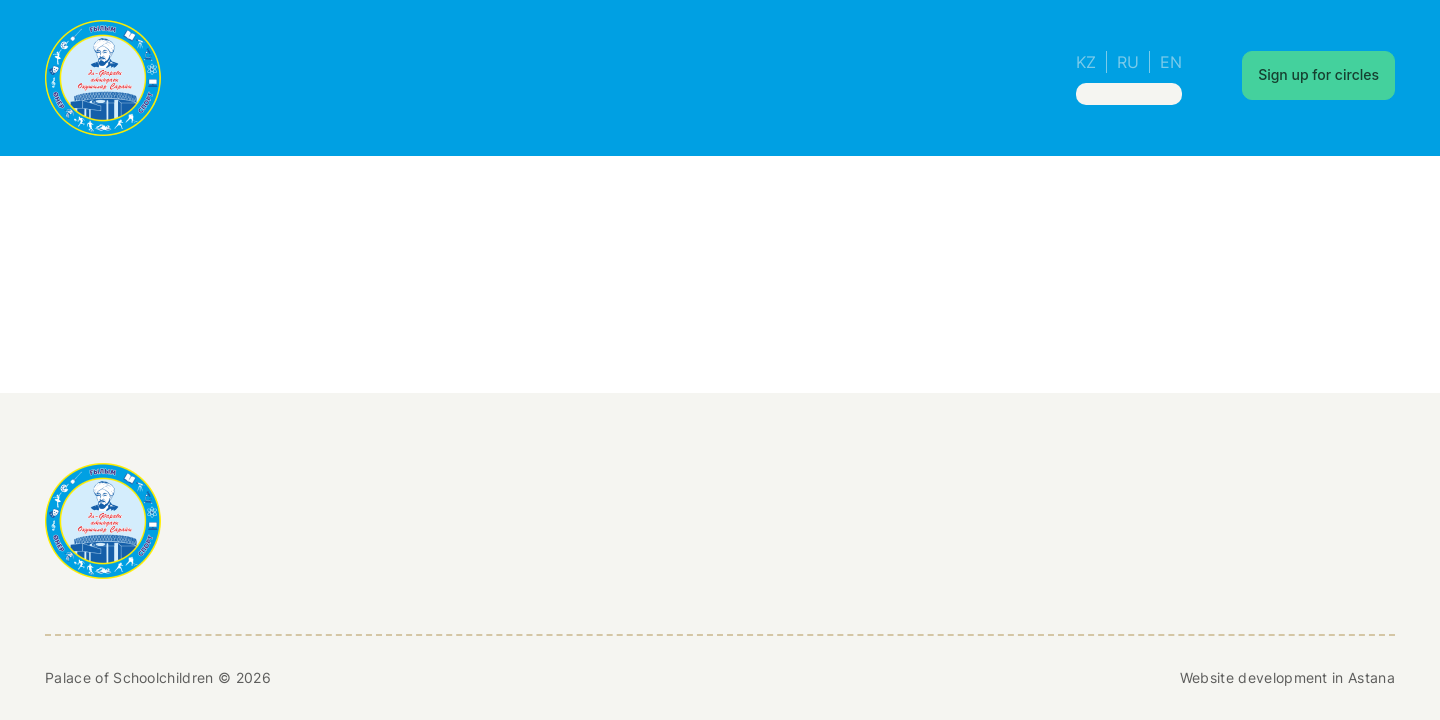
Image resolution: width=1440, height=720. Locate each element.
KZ (1086, 62)
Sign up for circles (1318, 74)
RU (1128, 62)
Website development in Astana (1287, 677)
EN (1171, 62)
